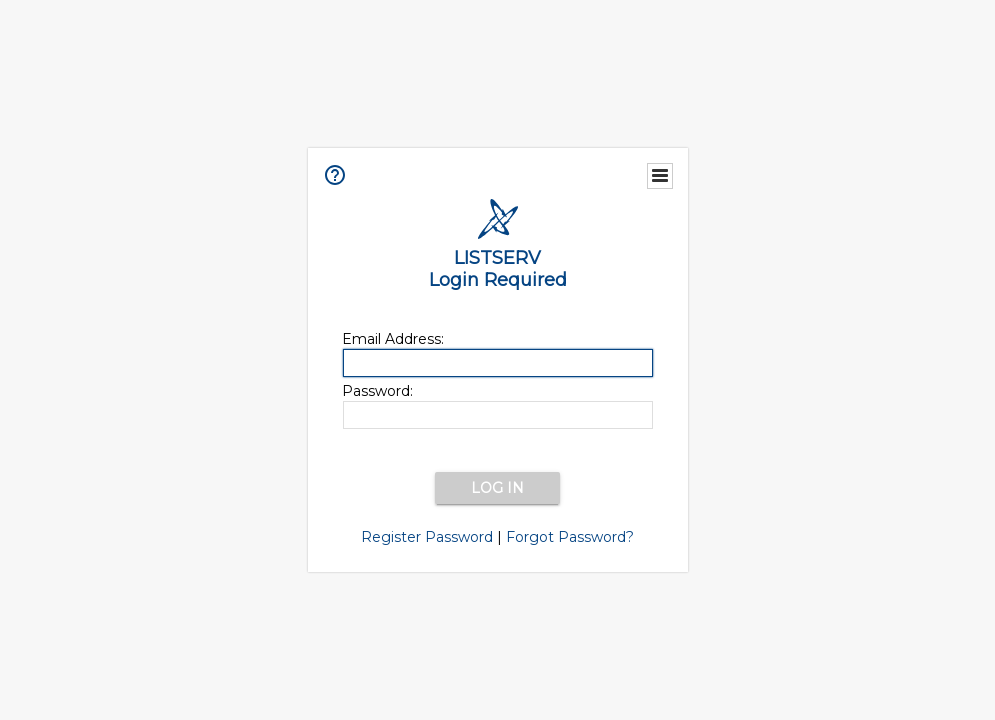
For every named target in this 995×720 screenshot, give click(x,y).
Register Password (427, 537)
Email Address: (393, 339)
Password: (377, 391)
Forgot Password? (570, 537)
